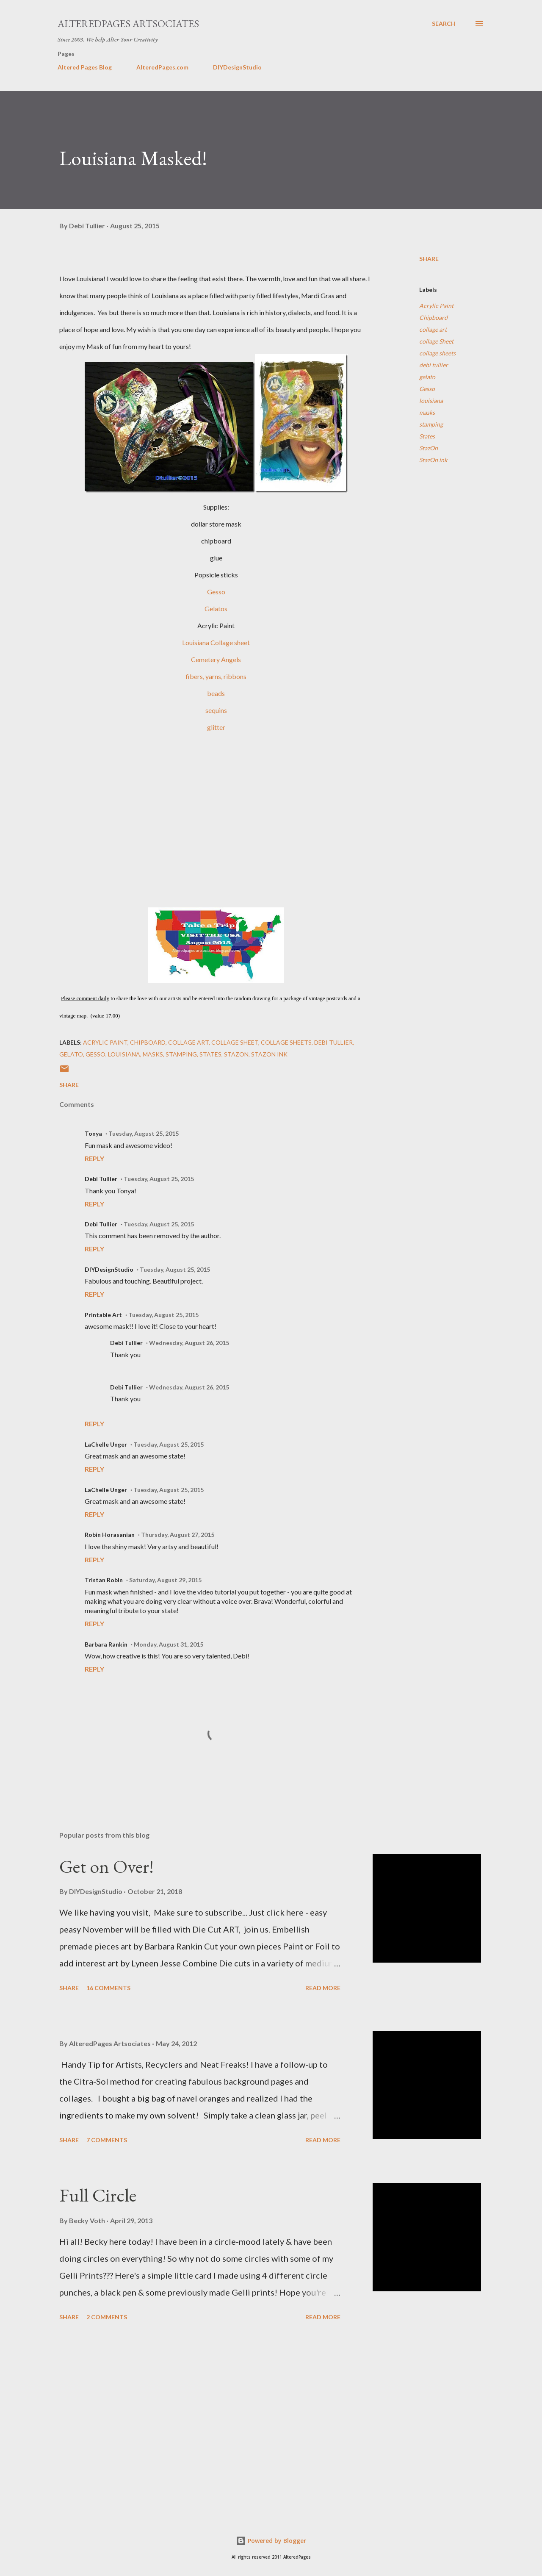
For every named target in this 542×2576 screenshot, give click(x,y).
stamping (431, 424)
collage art (433, 329)
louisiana (431, 400)
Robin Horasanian (110, 1534)
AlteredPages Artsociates (128, 23)
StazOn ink (433, 459)
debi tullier (433, 365)
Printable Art (103, 1314)
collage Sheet (436, 341)
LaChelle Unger (106, 1444)
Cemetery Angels (216, 659)
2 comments (106, 2317)
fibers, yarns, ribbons (215, 676)
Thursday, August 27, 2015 (177, 1534)
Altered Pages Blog (85, 67)
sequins (216, 710)
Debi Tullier (101, 1178)
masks (427, 412)
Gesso (216, 592)
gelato (427, 376)
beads (216, 693)
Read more (322, 1987)
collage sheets (437, 353)
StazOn (428, 448)
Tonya (93, 1133)
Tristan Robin (104, 1579)
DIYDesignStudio (237, 67)
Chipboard (433, 317)
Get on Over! (106, 1866)
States (427, 436)
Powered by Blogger (271, 2541)
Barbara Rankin (106, 1644)
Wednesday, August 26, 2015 (189, 1342)
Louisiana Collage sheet (216, 642)
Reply (94, 1158)
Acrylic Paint (436, 305)
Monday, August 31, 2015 (168, 1644)
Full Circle (97, 2195)
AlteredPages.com (162, 67)
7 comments (106, 2139)
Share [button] (429, 258)
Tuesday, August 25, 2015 (143, 1133)
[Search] (444, 24)
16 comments (108, 1987)
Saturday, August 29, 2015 (165, 1579)
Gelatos (216, 608)
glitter (216, 727)
